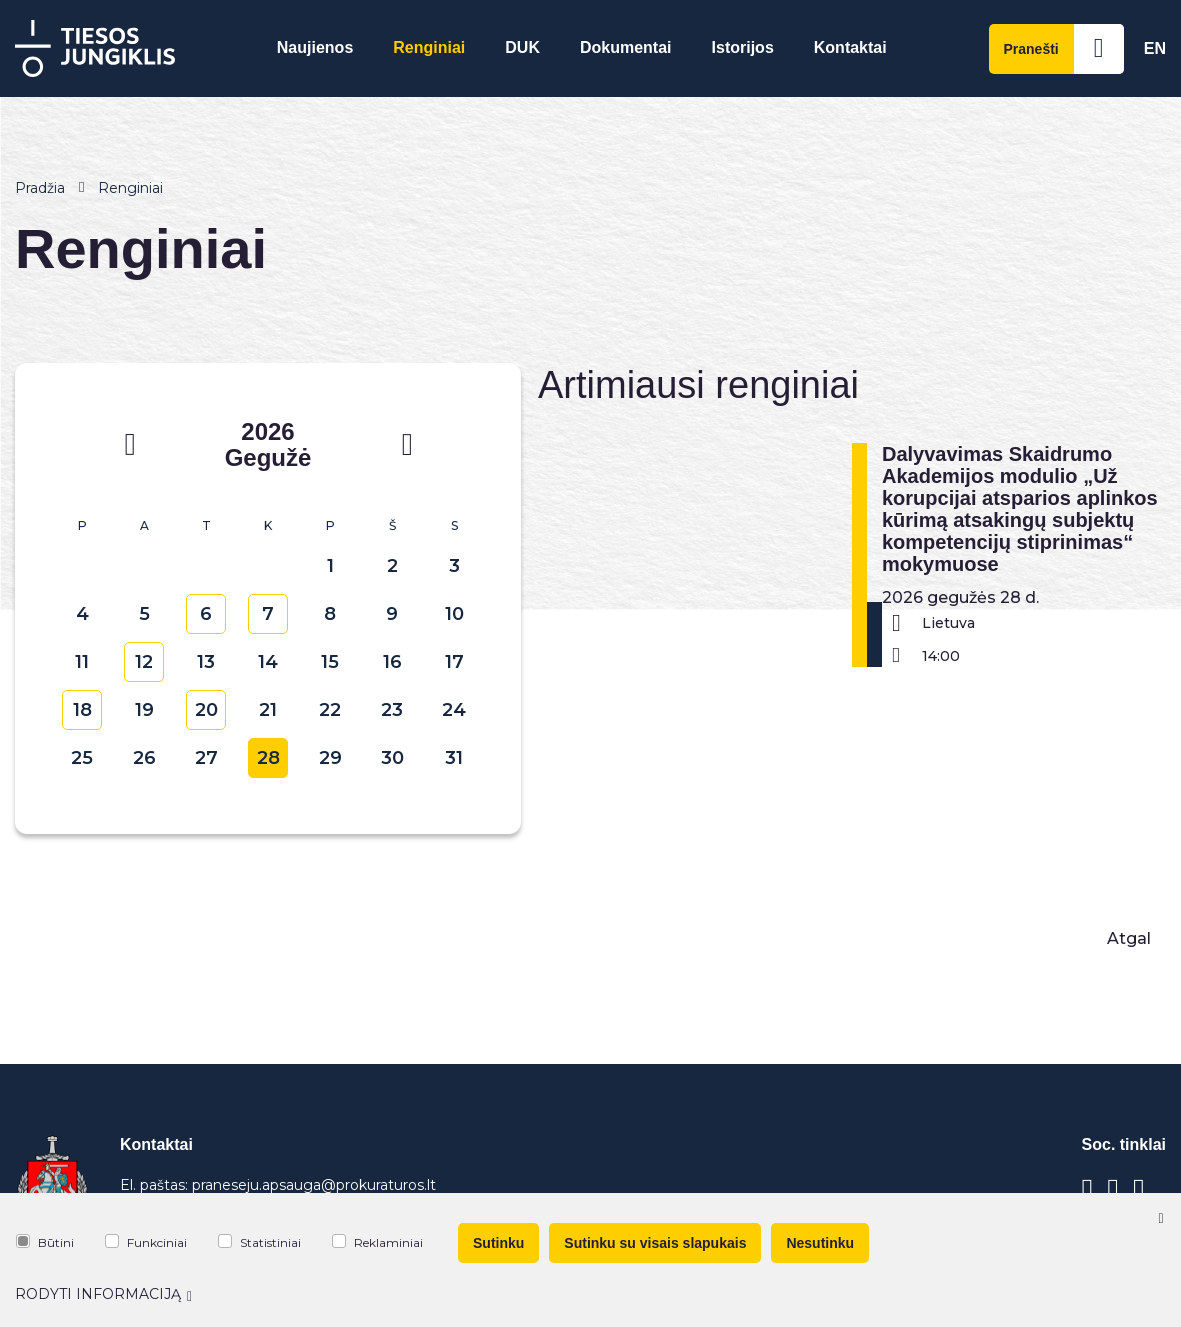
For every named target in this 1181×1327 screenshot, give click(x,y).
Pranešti (1064, 49)
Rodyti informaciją (103, 1294)
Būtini (45, 1242)
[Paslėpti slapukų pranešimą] (1161, 1218)
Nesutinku (820, 1243)
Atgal (1129, 938)
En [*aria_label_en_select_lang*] (1155, 48)
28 (268, 758)
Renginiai (429, 47)
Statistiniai (259, 1242)
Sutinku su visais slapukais (655, 1243)
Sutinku (498, 1243)
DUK (522, 47)
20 (206, 710)
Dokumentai (626, 47)
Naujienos (315, 47)
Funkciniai (146, 1242)
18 (82, 710)
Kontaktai (850, 47)
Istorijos (743, 47)
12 (144, 662)
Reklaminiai (377, 1242)
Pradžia (40, 188)
